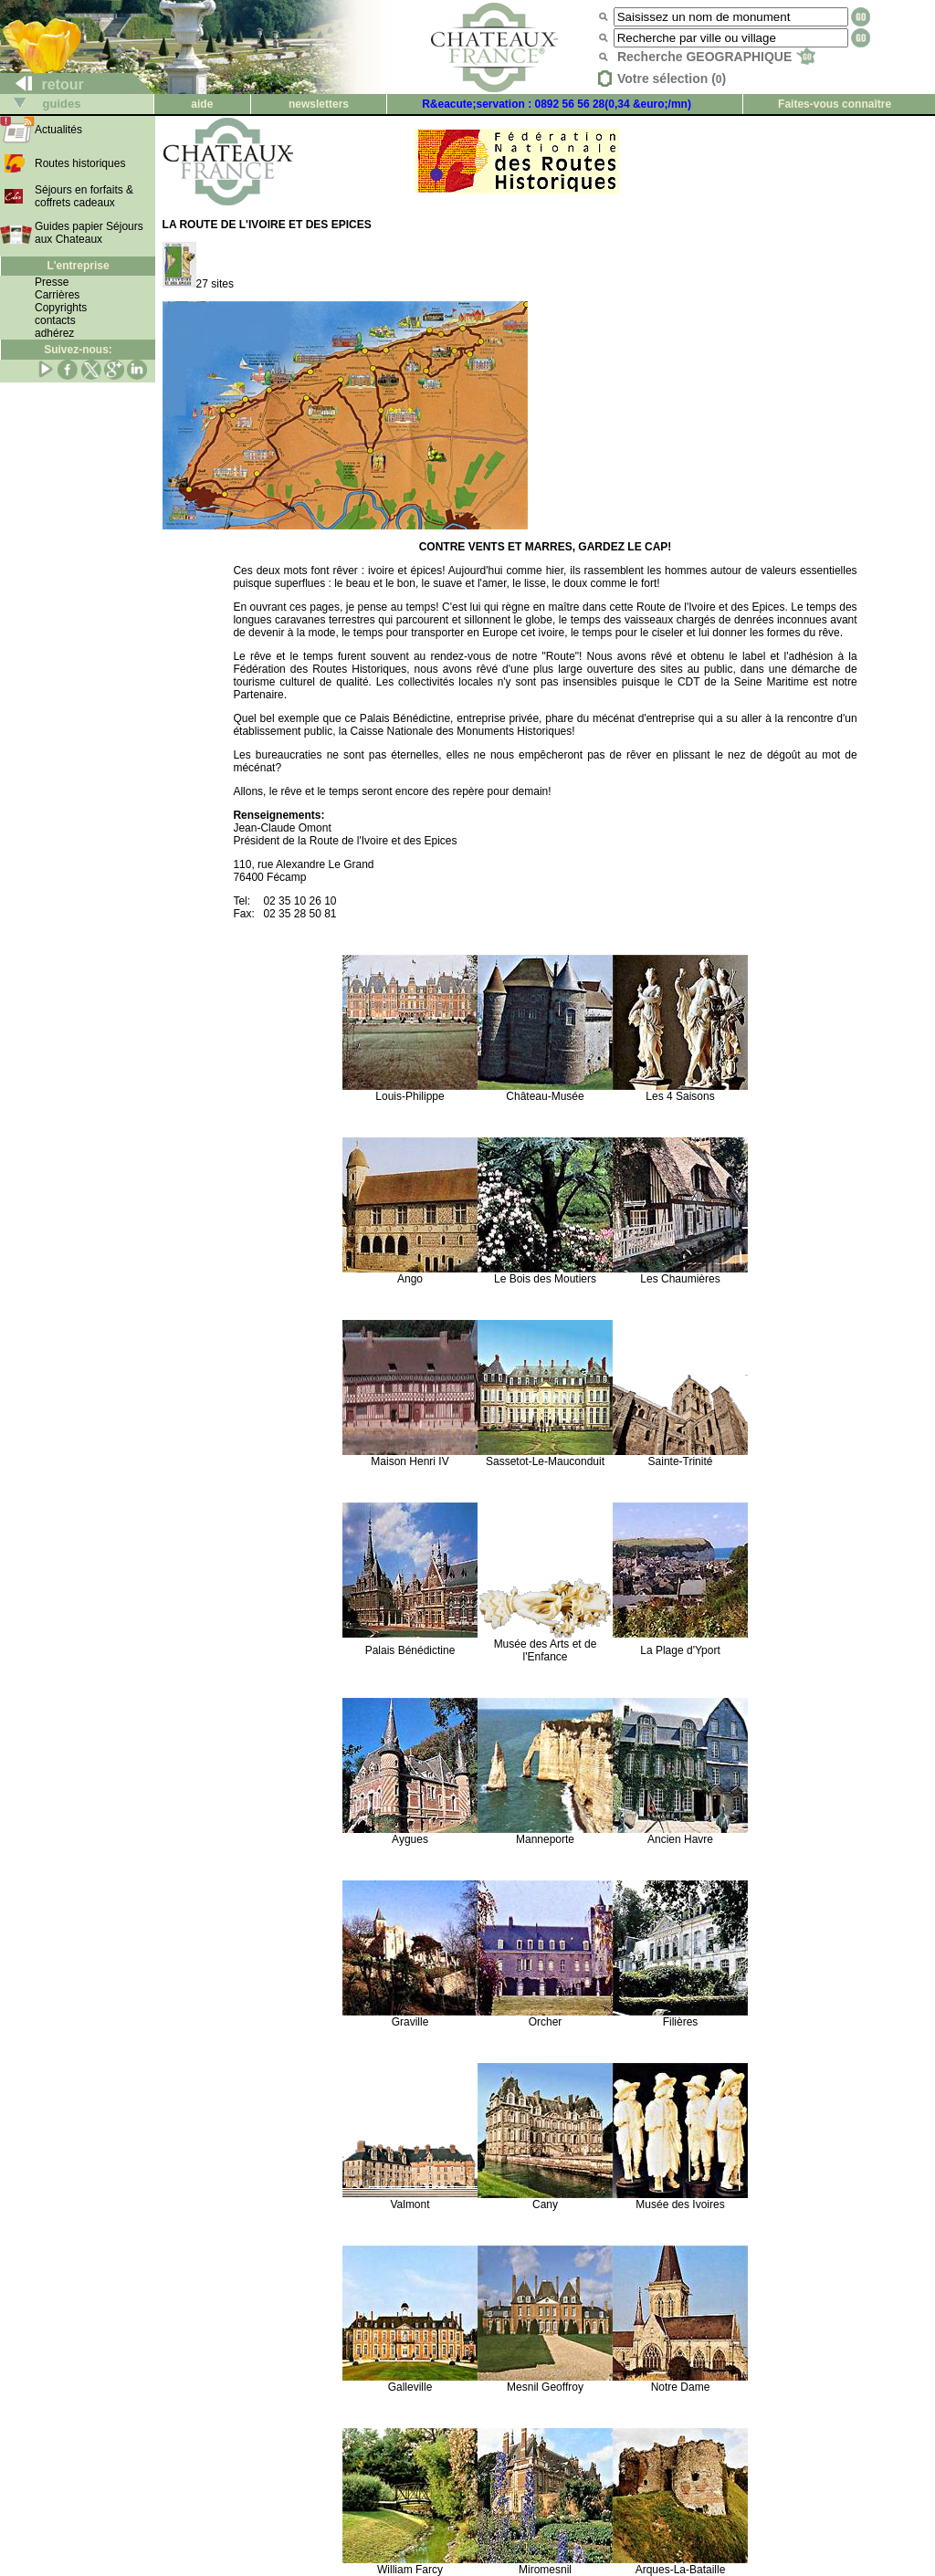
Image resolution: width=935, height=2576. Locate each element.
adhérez (54, 333)
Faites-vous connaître (834, 104)
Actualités (58, 129)
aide (202, 104)
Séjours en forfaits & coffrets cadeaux (84, 196)
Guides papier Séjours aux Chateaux (89, 233)
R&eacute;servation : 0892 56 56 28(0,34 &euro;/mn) (556, 104)
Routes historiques (80, 163)
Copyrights (61, 307)
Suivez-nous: (78, 349)
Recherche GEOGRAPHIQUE (716, 56)
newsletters (319, 104)
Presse (51, 282)
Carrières (57, 294)
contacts (55, 320)
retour (42, 84)
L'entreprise (78, 265)
